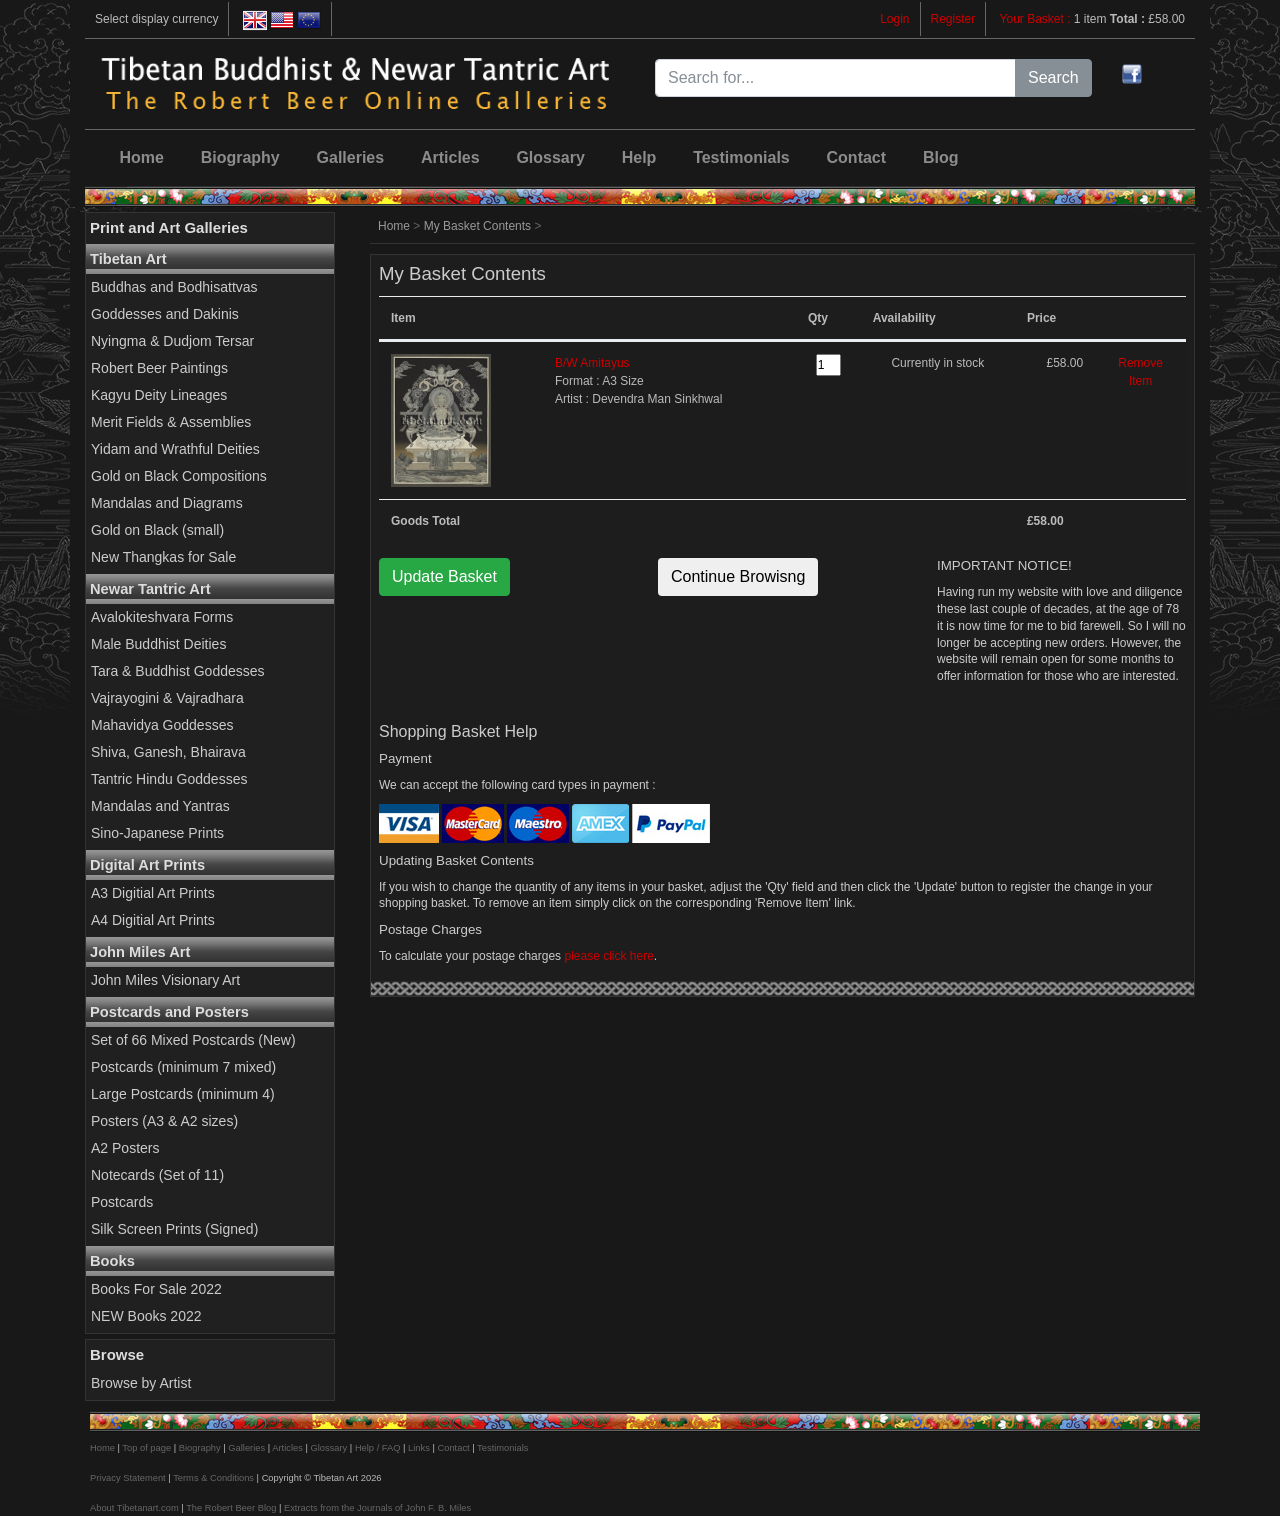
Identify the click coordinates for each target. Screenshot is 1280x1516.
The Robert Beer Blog (231, 1508)
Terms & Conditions (213, 1478)
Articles (450, 157)
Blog (941, 157)
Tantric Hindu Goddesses (169, 779)
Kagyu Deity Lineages (159, 395)
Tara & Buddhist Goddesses (178, 671)
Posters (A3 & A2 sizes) (164, 1121)
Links (419, 1448)
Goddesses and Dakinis (165, 314)
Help (639, 157)
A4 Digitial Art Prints (153, 920)
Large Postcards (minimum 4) (183, 1094)
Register (953, 19)
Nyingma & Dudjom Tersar (172, 341)
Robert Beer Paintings (159, 368)
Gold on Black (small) (157, 530)
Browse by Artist (141, 1383)
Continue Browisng (738, 576)
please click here (608, 956)
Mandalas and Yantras (160, 806)
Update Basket (444, 576)
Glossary (550, 157)
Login (894, 19)
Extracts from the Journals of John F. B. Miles (377, 1508)
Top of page (146, 1448)
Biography (240, 157)
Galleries (351, 157)
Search (1053, 77)
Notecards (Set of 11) (157, 1175)
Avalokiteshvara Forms (162, 617)
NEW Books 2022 (146, 1316)
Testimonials (741, 157)
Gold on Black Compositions (179, 476)
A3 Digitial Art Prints (153, 893)
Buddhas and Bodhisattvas (174, 287)
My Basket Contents (477, 226)
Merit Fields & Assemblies (171, 422)
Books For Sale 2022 (156, 1289)
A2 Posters (125, 1148)
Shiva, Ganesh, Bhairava (168, 752)
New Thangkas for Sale (163, 557)
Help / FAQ (378, 1448)
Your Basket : (1037, 19)
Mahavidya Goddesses (162, 725)
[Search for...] (835, 78)
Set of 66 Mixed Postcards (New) (193, 1040)
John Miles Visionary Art (165, 980)
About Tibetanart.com (134, 1508)
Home (141, 157)
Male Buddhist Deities (158, 644)
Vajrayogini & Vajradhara (167, 698)
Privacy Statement (128, 1478)
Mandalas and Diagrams (167, 503)
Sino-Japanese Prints (157, 833)
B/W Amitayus (592, 363)
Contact (857, 157)
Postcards (122, 1202)
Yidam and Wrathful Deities (175, 449)
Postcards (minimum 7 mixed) (183, 1067)
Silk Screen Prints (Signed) (174, 1229)
